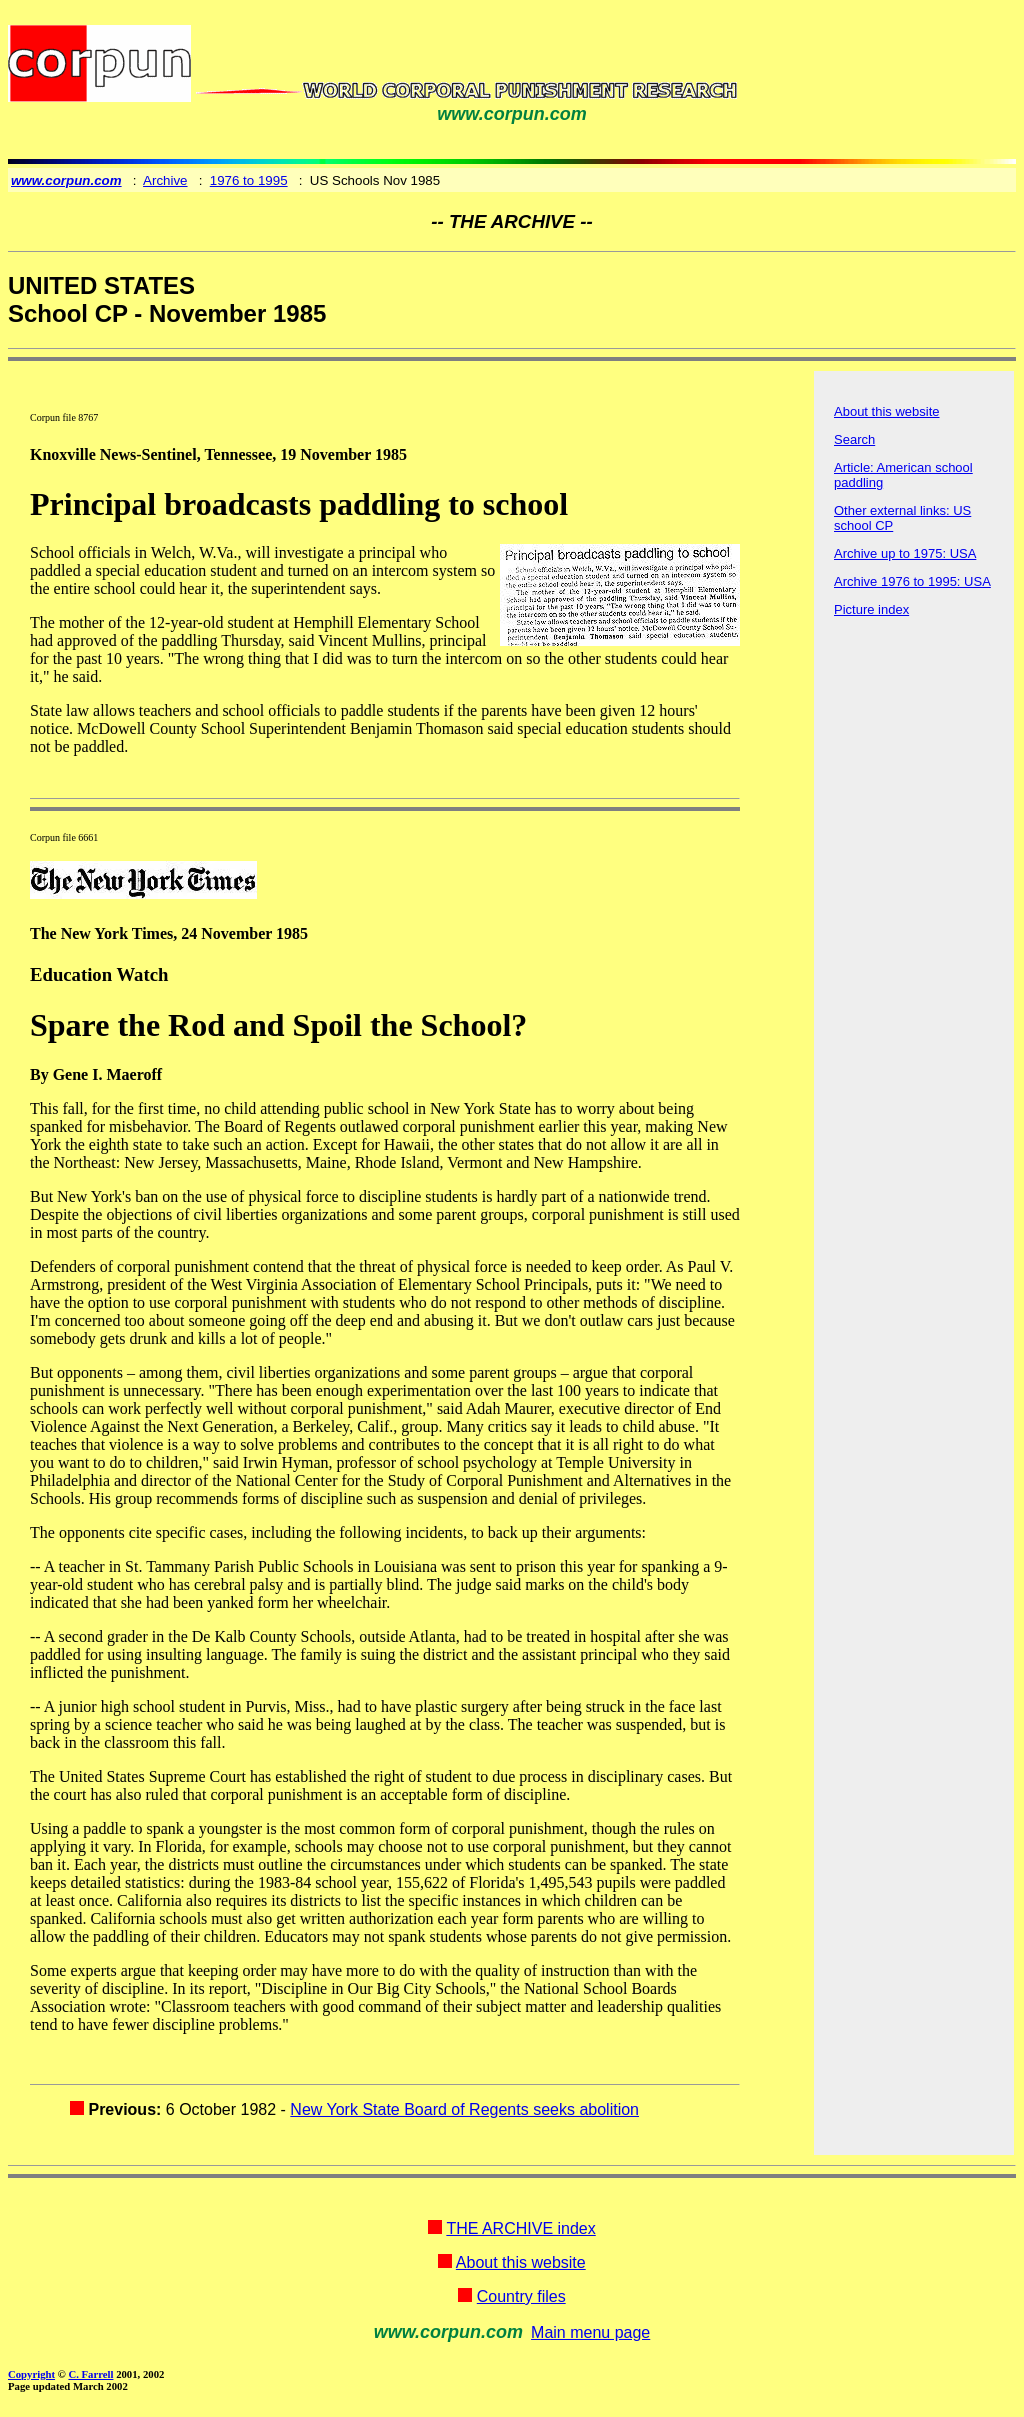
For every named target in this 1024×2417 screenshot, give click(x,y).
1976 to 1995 (249, 180)
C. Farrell (90, 2374)
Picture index (871, 609)
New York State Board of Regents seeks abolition (464, 2109)
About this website (887, 411)
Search (854, 439)
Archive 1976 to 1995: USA (912, 581)
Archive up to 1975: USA (905, 553)
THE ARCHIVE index (520, 2228)
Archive (165, 180)
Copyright (31, 2374)
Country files (521, 2296)
